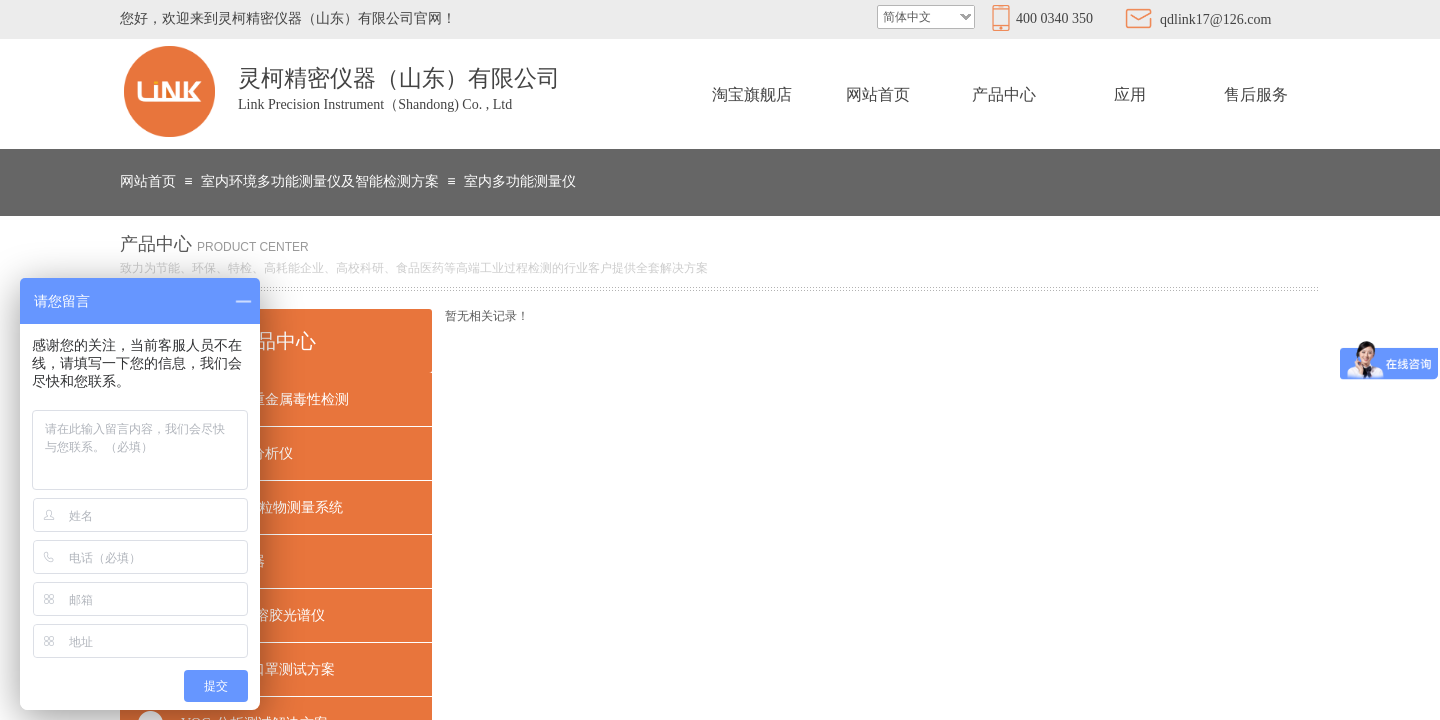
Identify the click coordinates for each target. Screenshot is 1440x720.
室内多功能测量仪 (520, 181)
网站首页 (878, 94)
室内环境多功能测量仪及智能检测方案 (320, 181)
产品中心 (1004, 94)
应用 (1130, 94)
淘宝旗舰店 (752, 94)
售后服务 (1256, 94)
